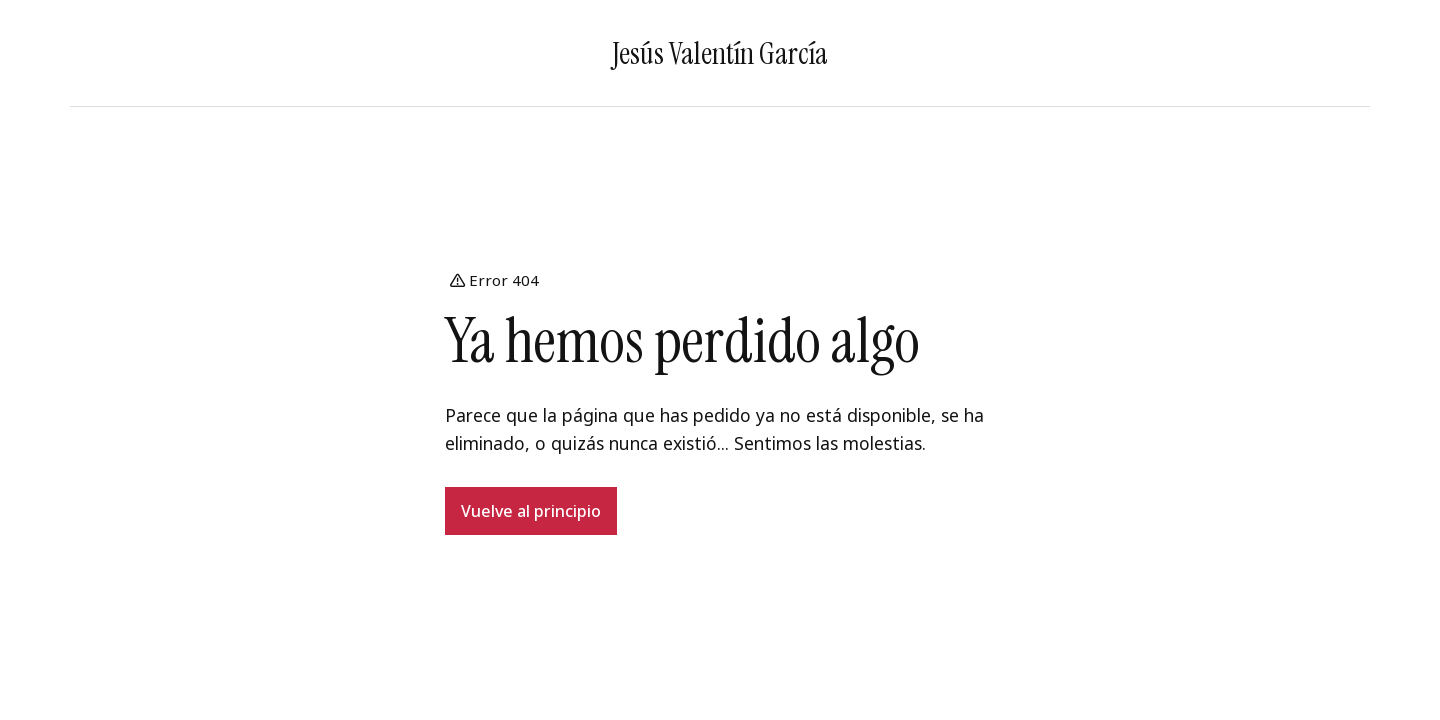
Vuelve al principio (531, 511)
